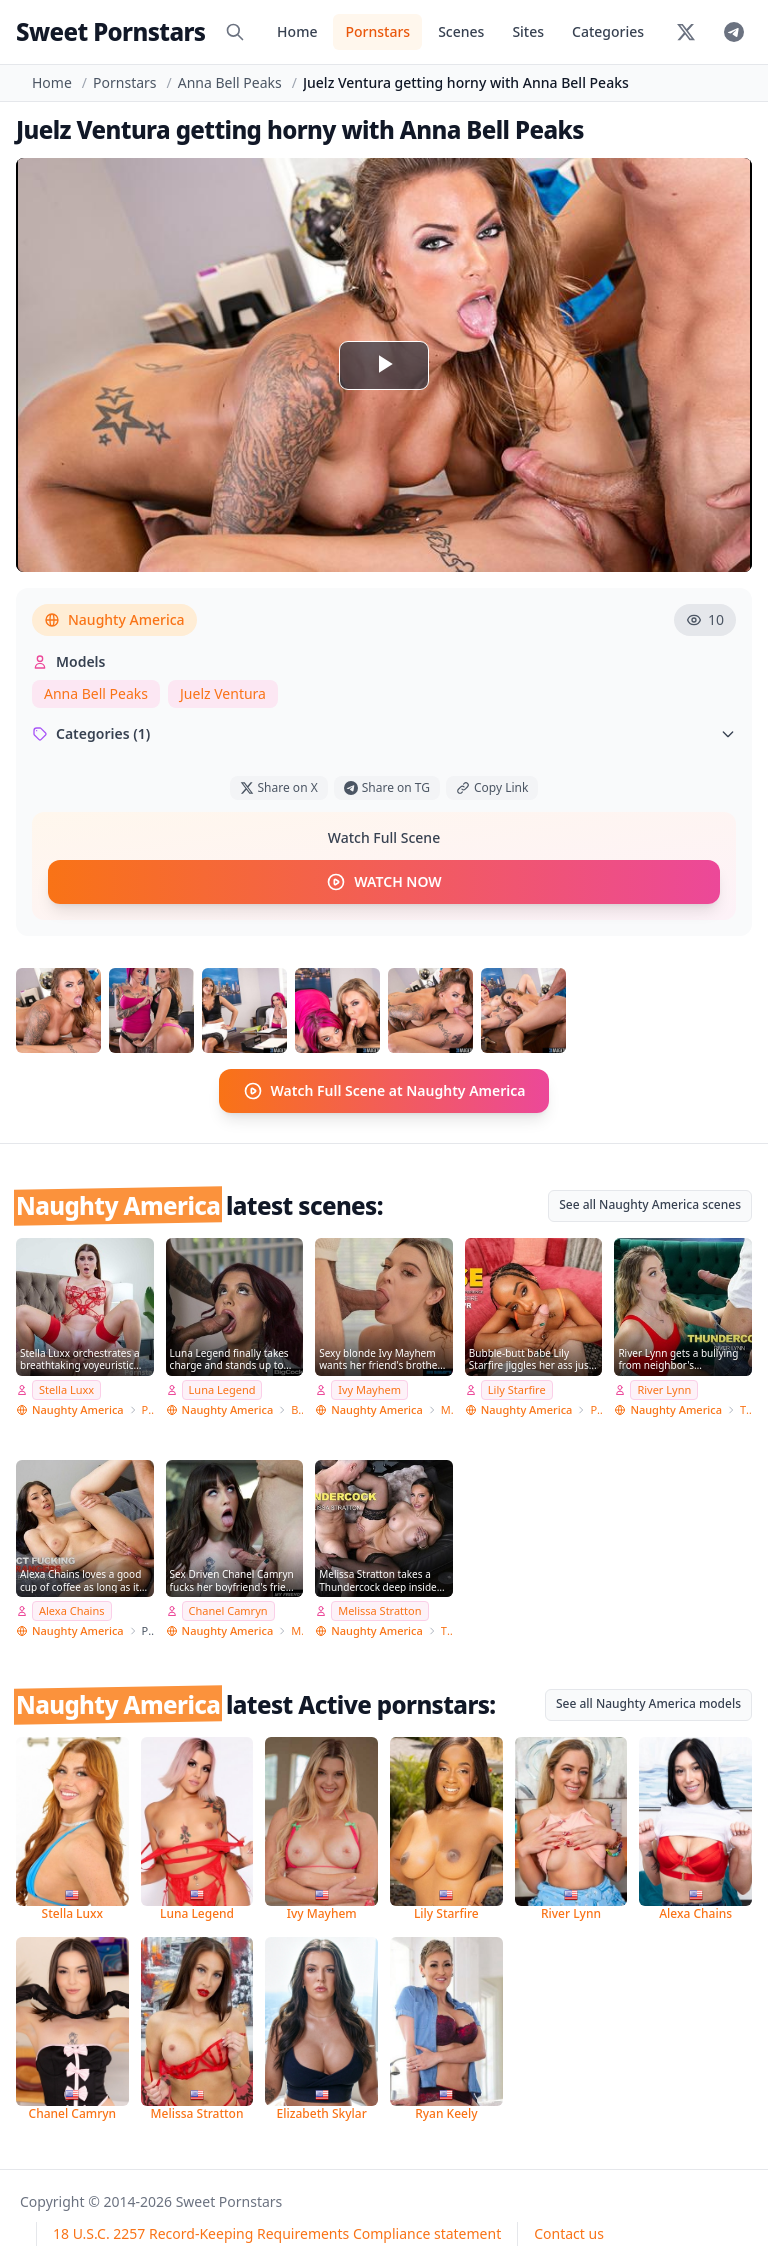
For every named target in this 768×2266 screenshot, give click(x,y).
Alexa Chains (72, 1610)
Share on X (279, 787)
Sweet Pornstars (110, 31)
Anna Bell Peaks (230, 82)
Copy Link (492, 787)
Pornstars (377, 31)
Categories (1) (384, 733)
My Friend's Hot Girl (297, 1630)
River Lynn (664, 1389)
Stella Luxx (66, 1389)
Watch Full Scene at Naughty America (384, 1091)
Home (297, 31)
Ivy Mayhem (369, 1389)
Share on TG (387, 787)
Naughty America (114, 619)
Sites (528, 31)
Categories (608, 31)
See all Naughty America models (648, 1703)
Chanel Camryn (228, 1610)
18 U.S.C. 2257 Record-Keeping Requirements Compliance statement (277, 2233)
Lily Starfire (517, 1389)
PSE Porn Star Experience (596, 1408)
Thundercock (746, 1408)
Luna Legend (222, 1389)
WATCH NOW (383, 882)
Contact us (569, 2233)
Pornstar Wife (148, 1408)
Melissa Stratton (379, 1610)
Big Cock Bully (297, 1408)
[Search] (235, 32)
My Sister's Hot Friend (447, 1408)
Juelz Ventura (223, 693)
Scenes (461, 31)
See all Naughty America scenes (650, 1204)
